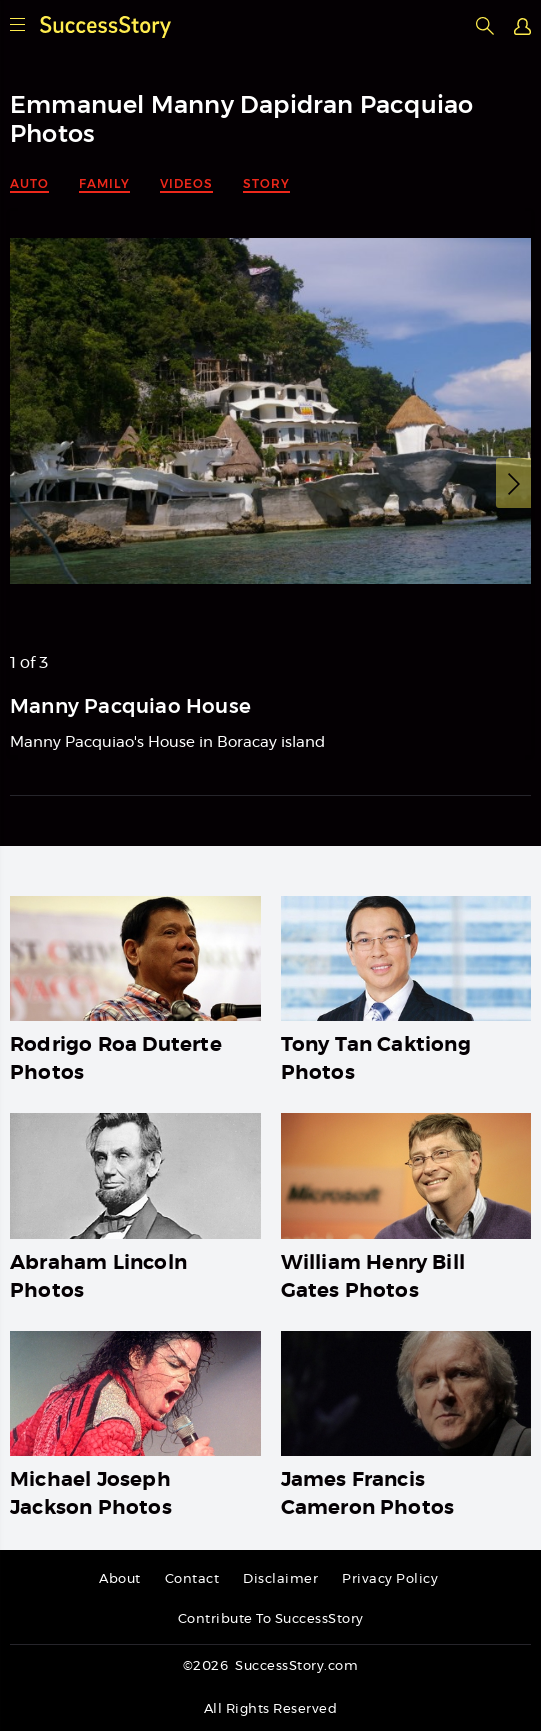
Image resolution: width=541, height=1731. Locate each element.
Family (104, 183)
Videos (186, 183)
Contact (192, 1579)
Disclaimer (280, 1579)
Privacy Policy (390, 1579)
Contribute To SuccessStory (271, 1619)
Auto (29, 183)
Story (266, 183)
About (120, 1579)
